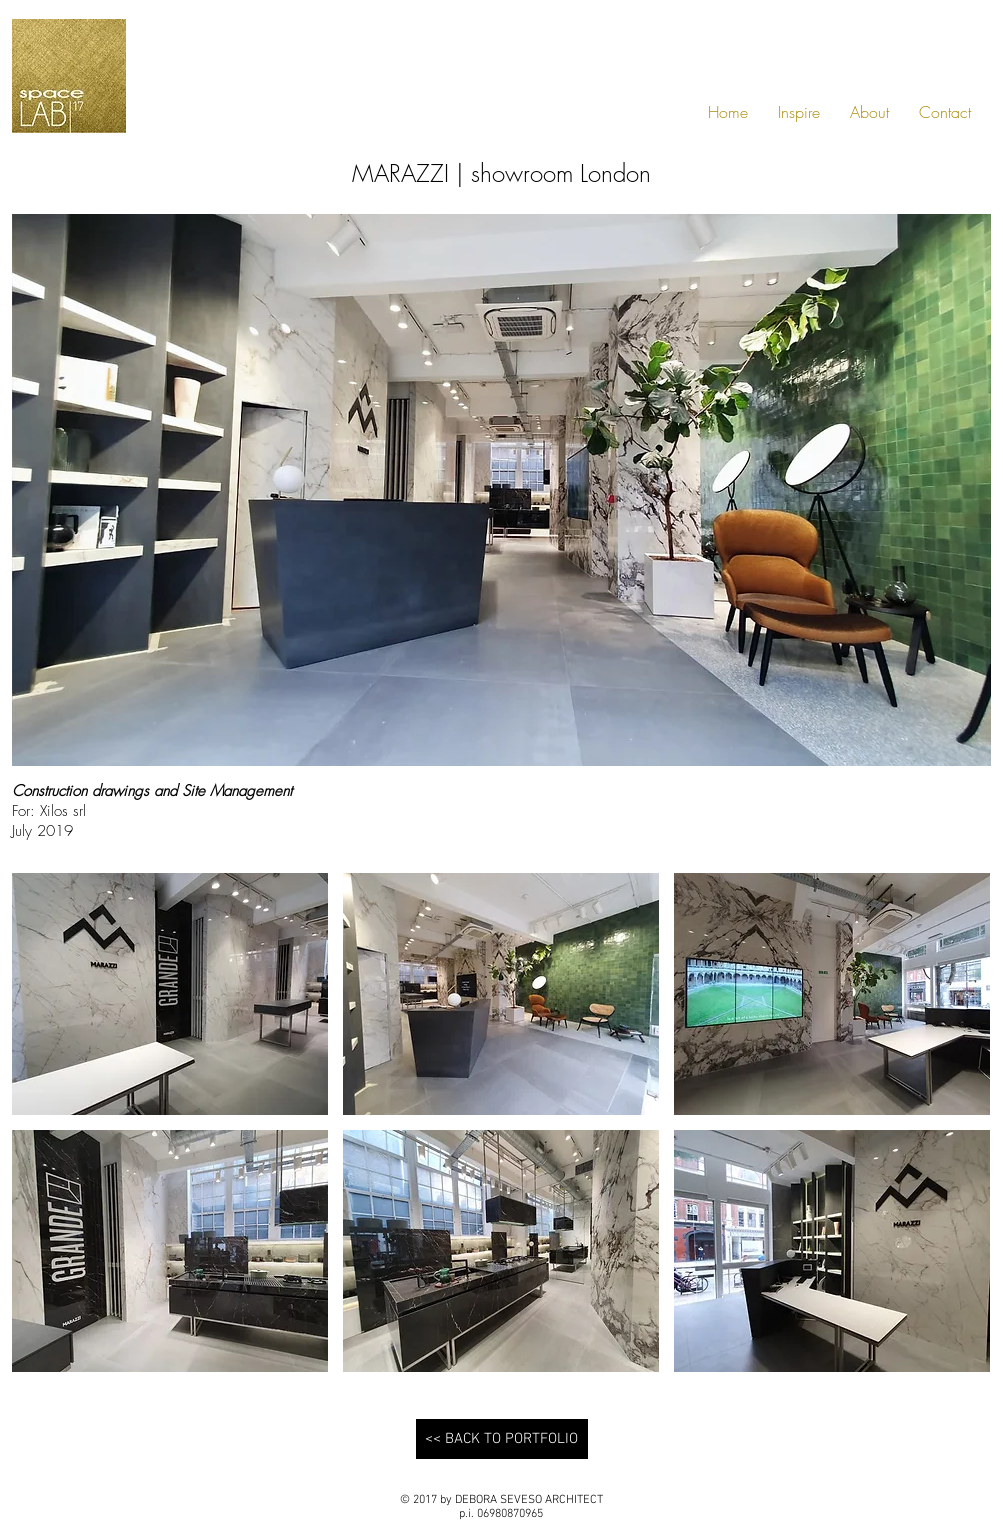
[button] (170, 994)
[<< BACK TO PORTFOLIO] (502, 1439)
